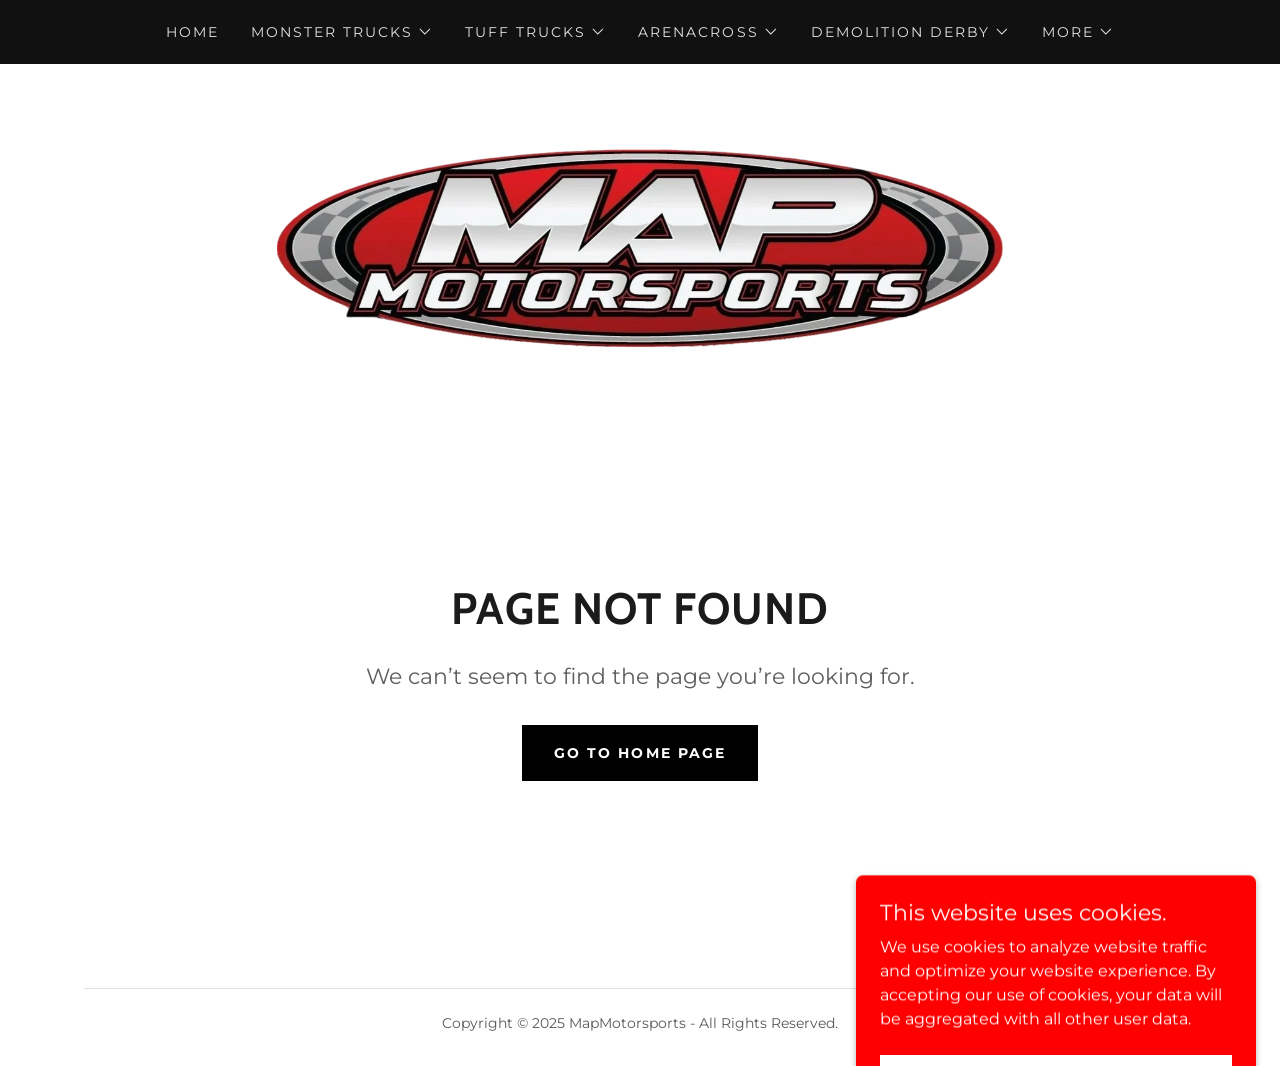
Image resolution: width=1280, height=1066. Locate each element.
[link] (639, 246)
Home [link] (192, 32)
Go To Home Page (639, 753)
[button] (342, 32)
